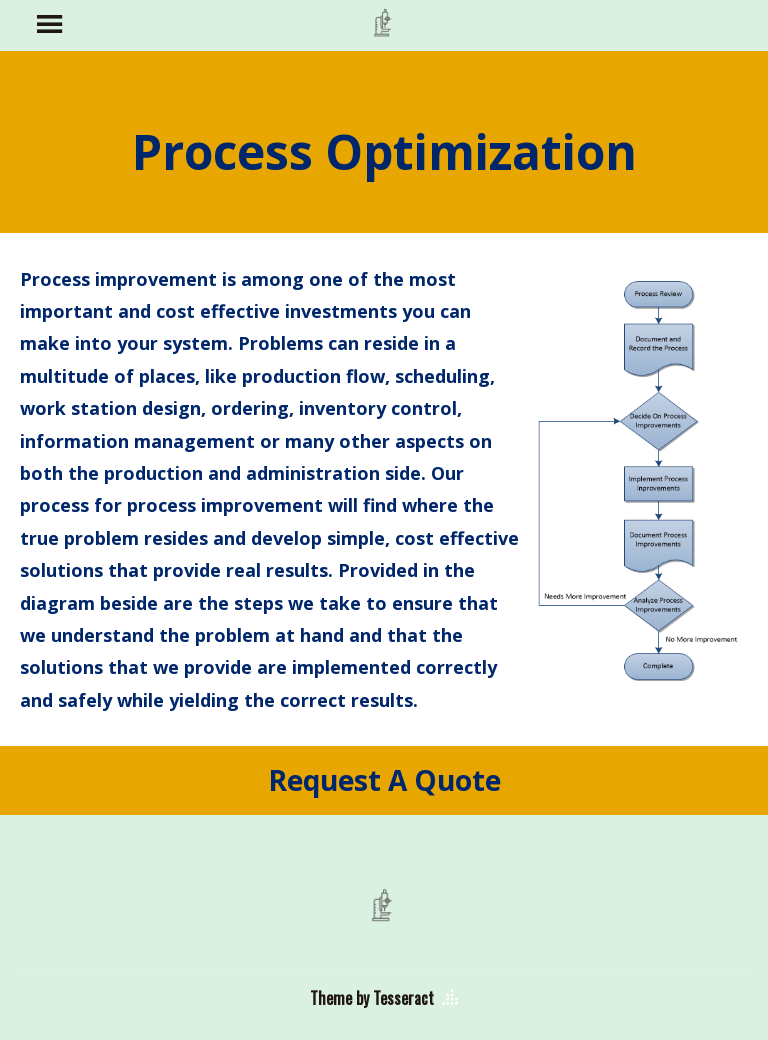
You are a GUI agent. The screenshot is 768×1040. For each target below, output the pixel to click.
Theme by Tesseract (372, 998)
